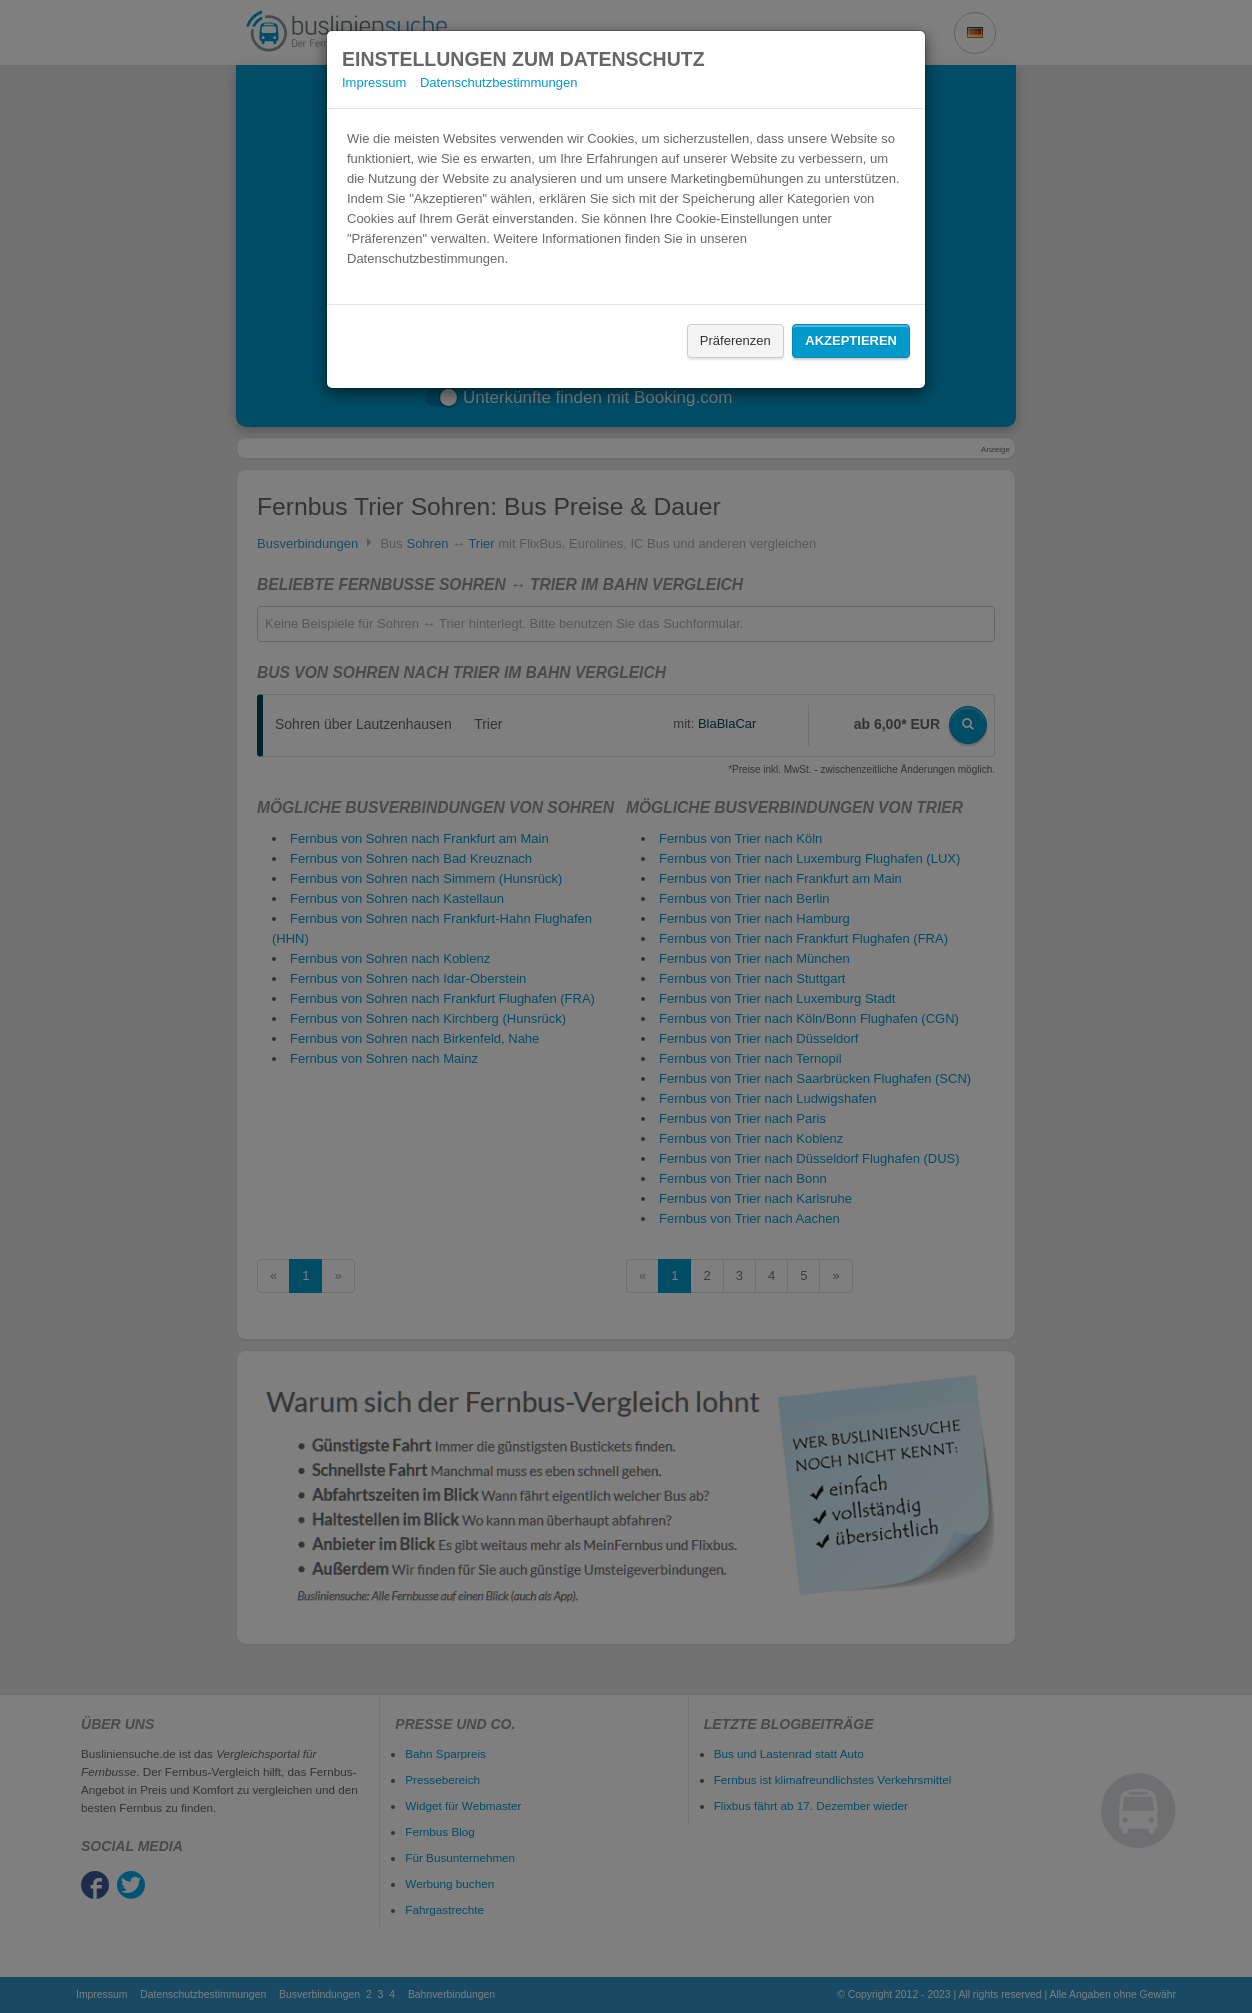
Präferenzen (735, 340)
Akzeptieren (851, 340)
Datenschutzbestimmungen (499, 82)
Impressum (374, 82)
